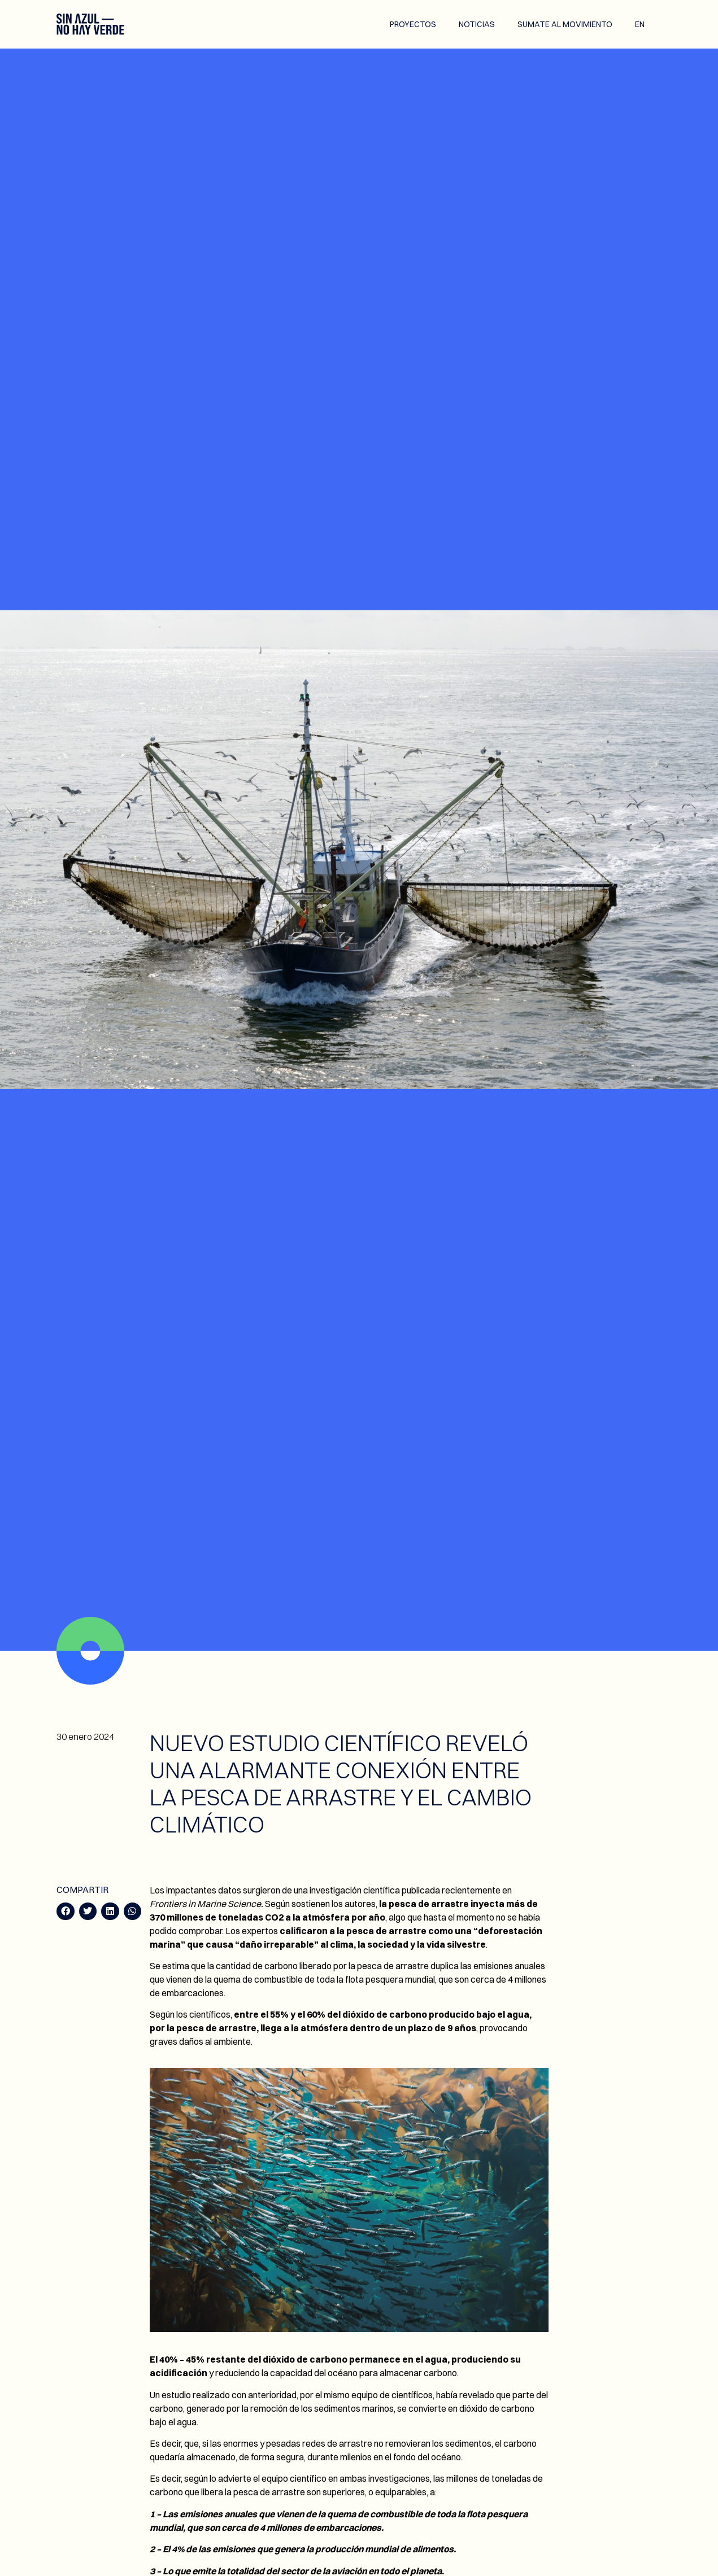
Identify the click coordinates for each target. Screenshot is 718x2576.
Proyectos (413, 24)
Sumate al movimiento (564, 24)
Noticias (477, 24)
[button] (65, 1912)
